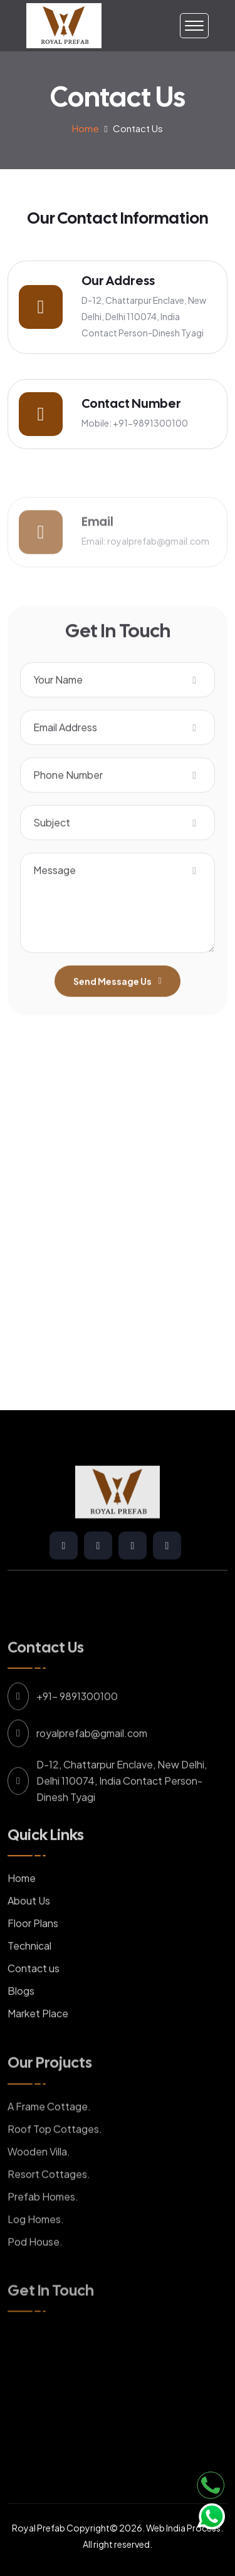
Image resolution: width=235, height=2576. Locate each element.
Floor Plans (33, 1949)
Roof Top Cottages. (55, 2154)
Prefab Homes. (43, 2221)
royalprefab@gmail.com (158, 565)
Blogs (21, 2016)
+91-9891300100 (150, 422)
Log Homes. (36, 2244)
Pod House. (35, 2266)
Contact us (34, 1994)
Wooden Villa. (39, 2176)
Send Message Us (117, 1006)
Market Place (38, 2039)
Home (85, 128)
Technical (29, 1971)
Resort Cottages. (49, 2199)
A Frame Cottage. (49, 2131)
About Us (29, 1926)
